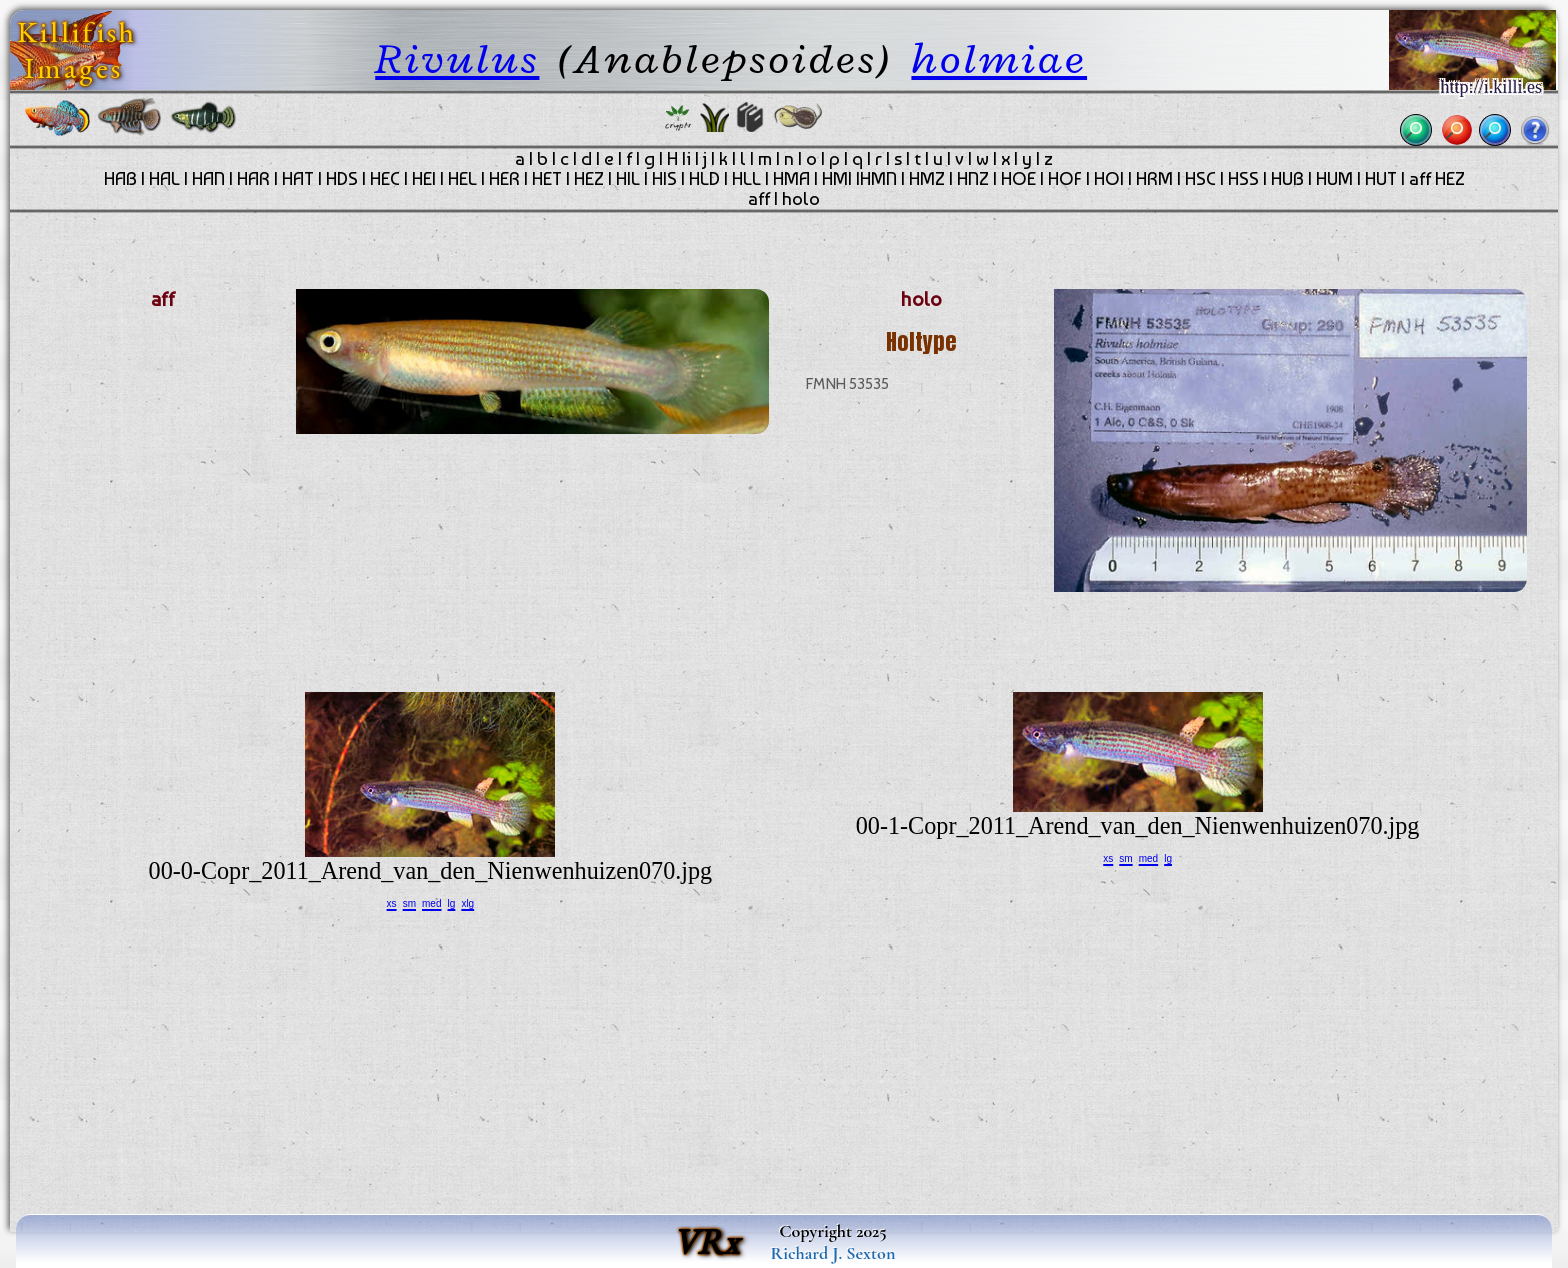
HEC (385, 179)
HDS (342, 179)
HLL (746, 179)
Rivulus (457, 58)
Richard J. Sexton (833, 1253)
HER (504, 179)
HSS (1243, 179)
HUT (1381, 179)
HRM (1154, 179)
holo (801, 199)
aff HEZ (1437, 179)
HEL (462, 179)
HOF (1065, 179)
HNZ (973, 179)
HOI (1109, 179)
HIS (664, 179)
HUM (1334, 179)
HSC (1200, 179)
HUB (1287, 179)
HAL (164, 179)
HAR (253, 179)
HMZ (927, 179)
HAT (298, 179)
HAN (208, 179)
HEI (424, 179)
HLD (704, 179)
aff (759, 199)
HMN (878, 179)
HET (547, 179)
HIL (628, 179)
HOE (1018, 179)
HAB (120, 179)
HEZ (589, 179)
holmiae (999, 58)
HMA (791, 179)
